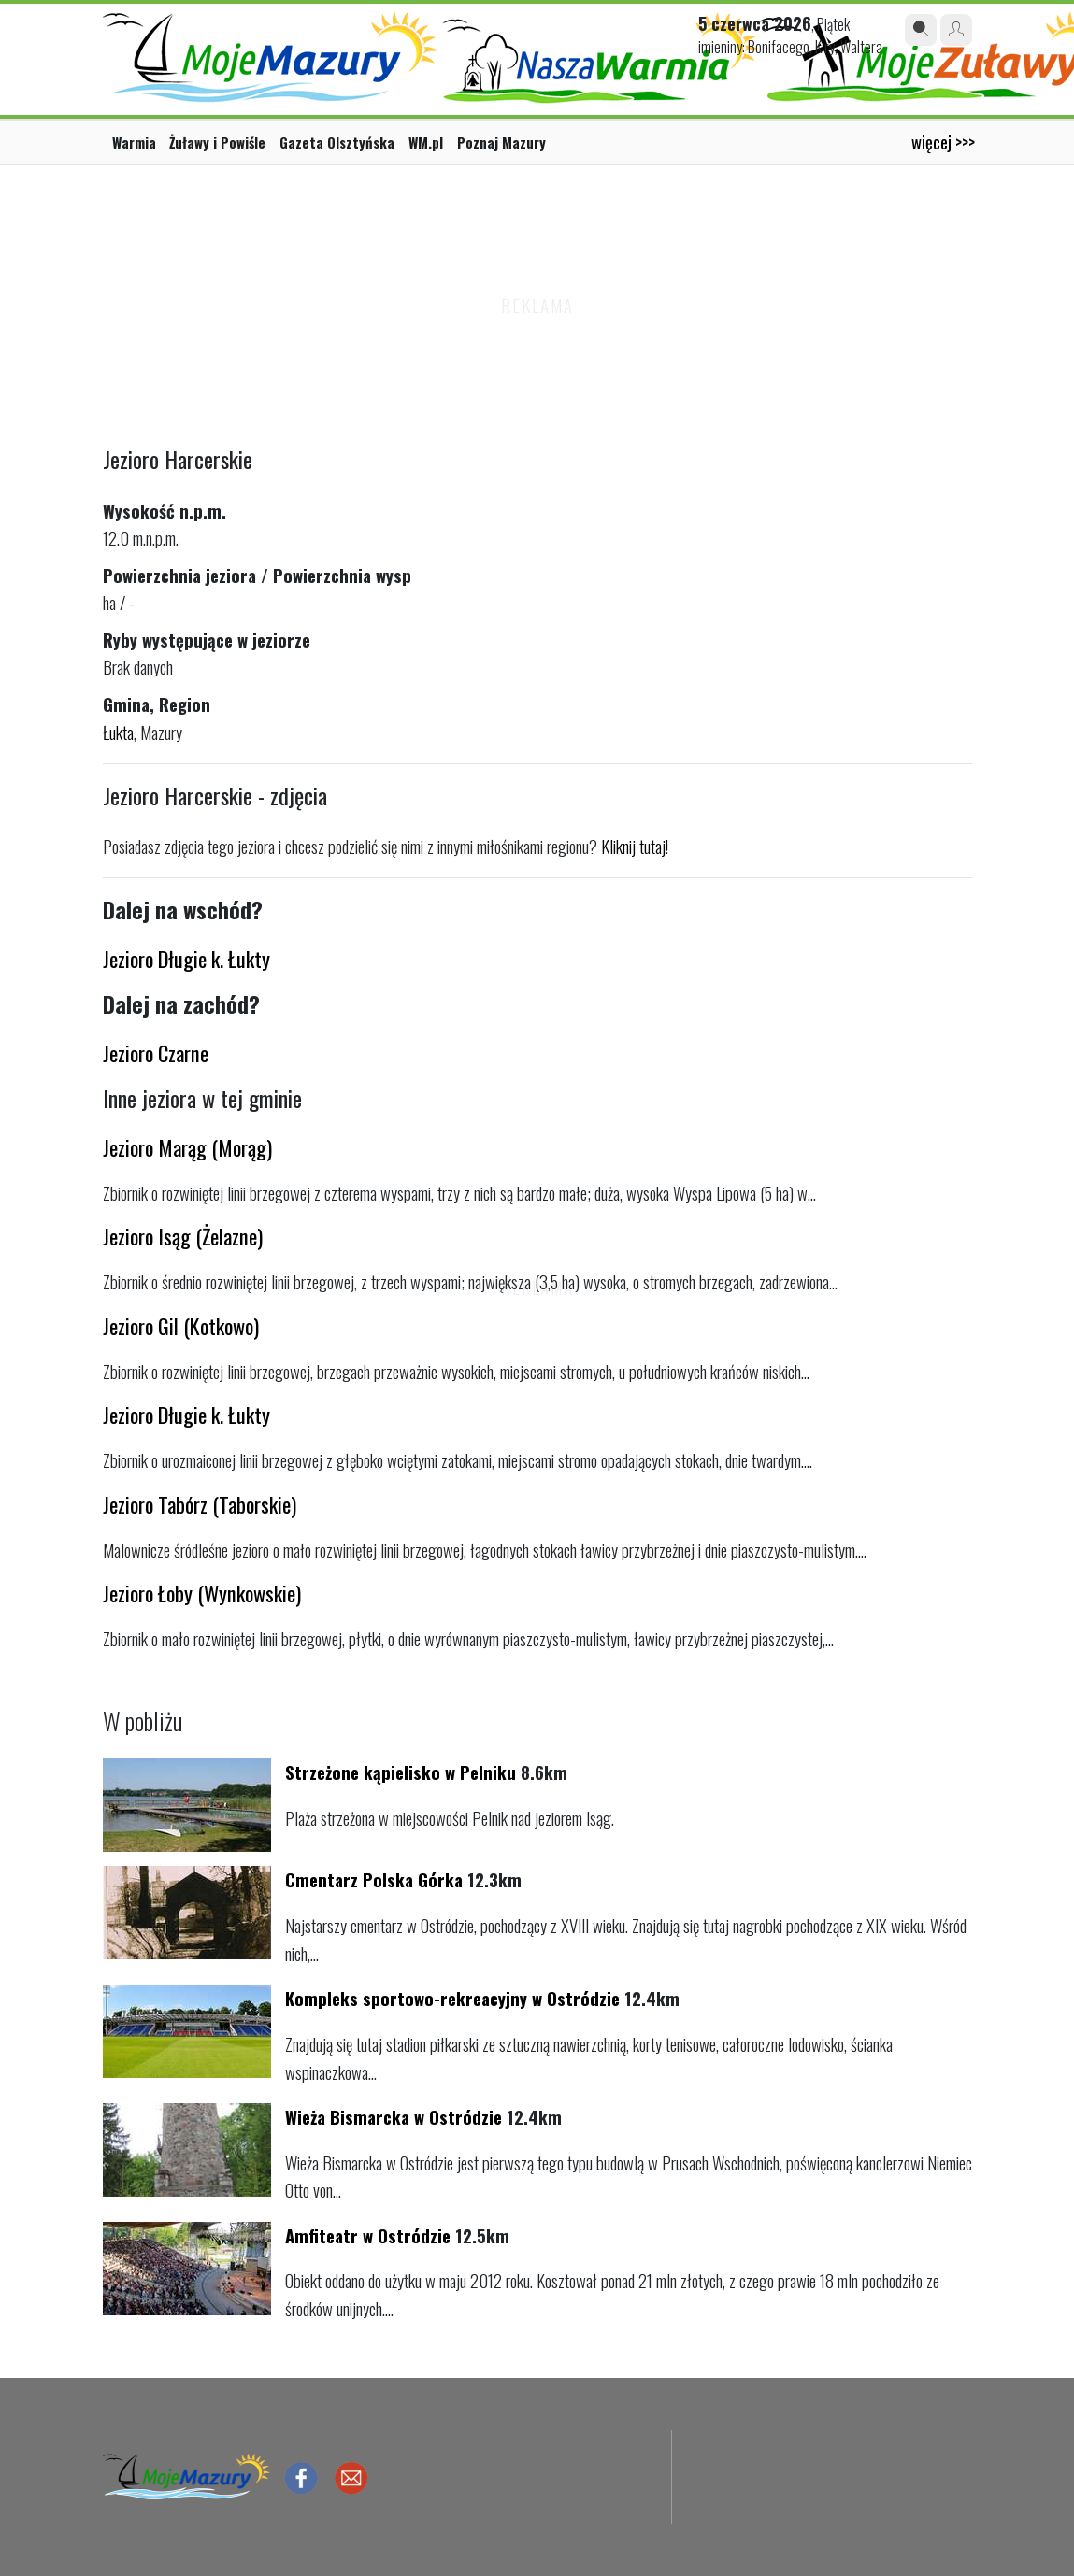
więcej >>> (943, 141)
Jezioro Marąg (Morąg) (187, 1146)
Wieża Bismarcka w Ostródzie (393, 2116)
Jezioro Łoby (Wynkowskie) (202, 1592)
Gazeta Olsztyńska (336, 142)
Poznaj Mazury (501, 142)
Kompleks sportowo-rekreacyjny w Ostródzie (452, 1998)
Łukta (118, 732)
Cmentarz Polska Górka (374, 1879)
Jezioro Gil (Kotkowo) (181, 1325)
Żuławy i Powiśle (217, 142)
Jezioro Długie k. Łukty (186, 958)
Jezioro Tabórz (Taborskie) (199, 1503)
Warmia (134, 142)
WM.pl (425, 142)
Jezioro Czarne (155, 1052)
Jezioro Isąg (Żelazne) (183, 1235)
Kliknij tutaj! (634, 846)
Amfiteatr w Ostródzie (368, 2235)
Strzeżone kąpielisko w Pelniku (400, 1772)
